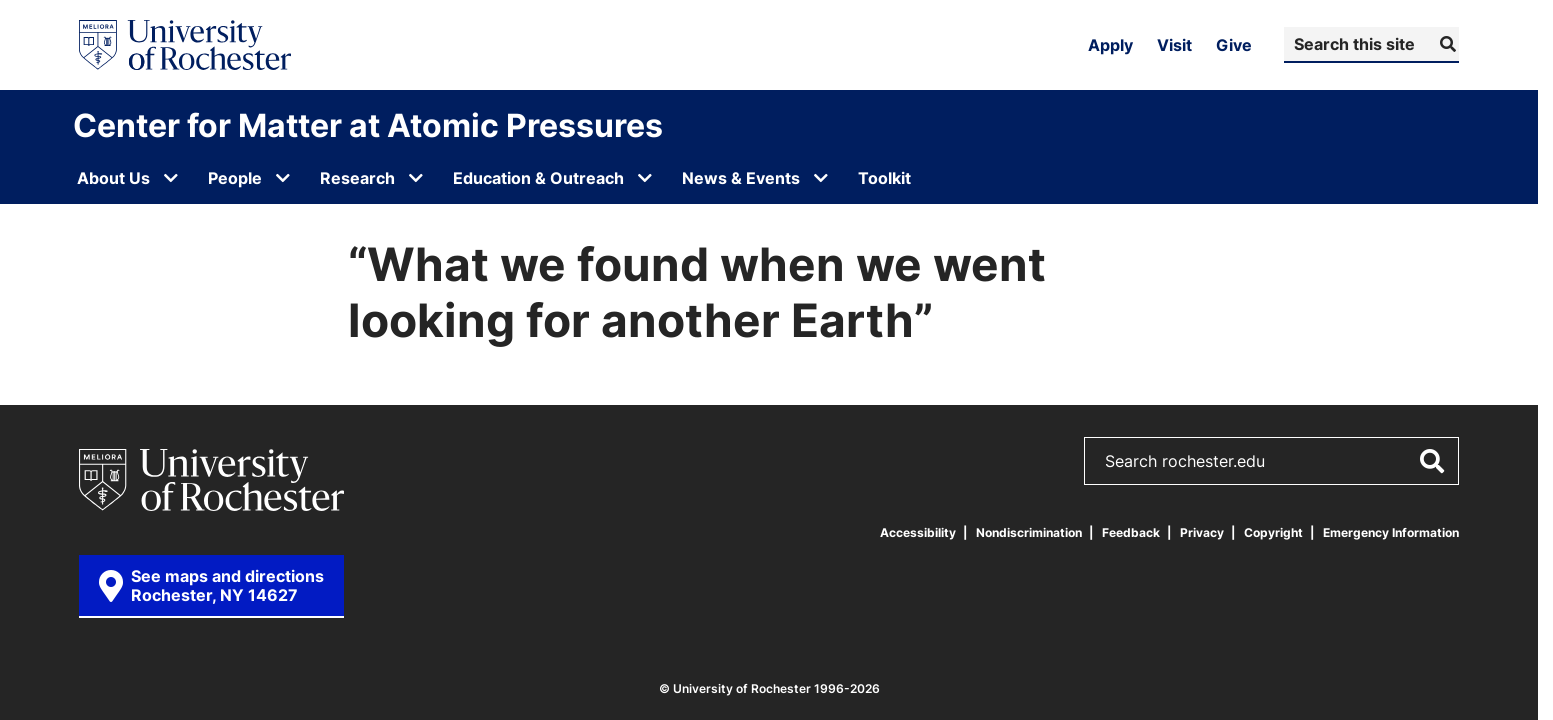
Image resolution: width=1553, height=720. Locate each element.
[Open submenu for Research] (416, 178)
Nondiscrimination (1029, 532)
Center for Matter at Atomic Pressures (368, 125)
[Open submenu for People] (283, 178)
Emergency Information (1391, 532)
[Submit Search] (1445, 44)
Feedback (1131, 532)
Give (1234, 45)
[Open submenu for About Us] (171, 178)
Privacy (1202, 532)
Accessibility (918, 532)
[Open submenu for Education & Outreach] (645, 178)
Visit (1174, 45)
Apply (1110, 45)
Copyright (1273, 532)
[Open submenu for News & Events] (821, 178)
